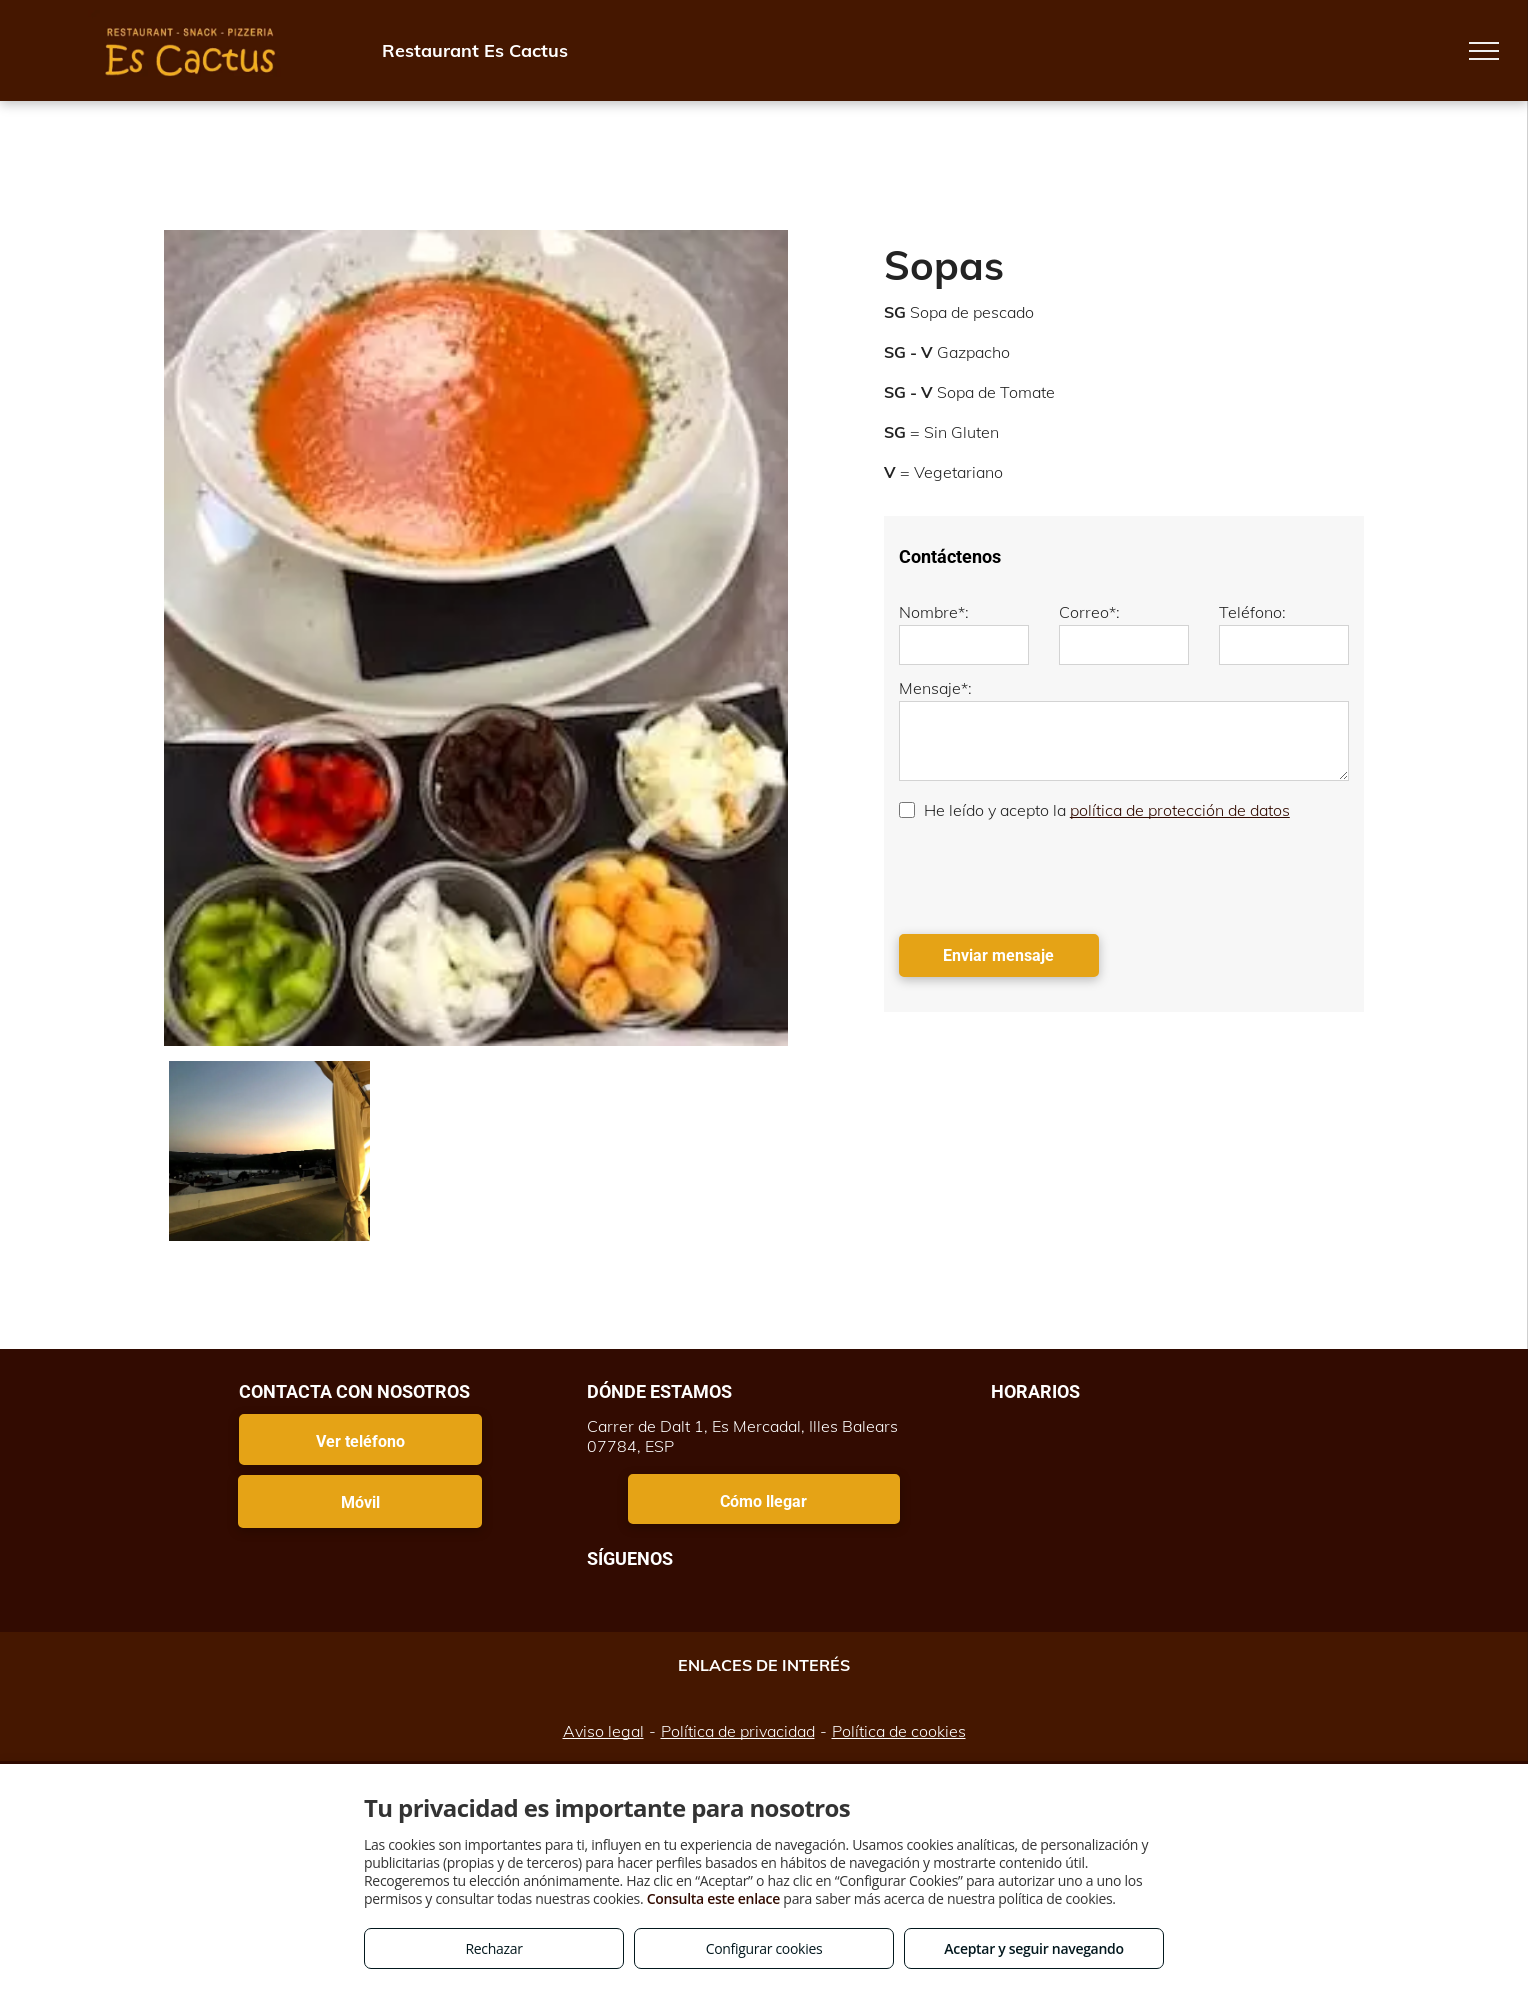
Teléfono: (1252, 612)
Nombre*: (934, 612)
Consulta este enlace (713, 1898)
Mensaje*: (935, 688)
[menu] (1484, 51)
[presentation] (1051, 875)
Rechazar (493, 1948)
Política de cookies (899, 1731)
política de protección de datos (1180, 810)
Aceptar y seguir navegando (1033, 1948)
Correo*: (1089, 612)
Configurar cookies (764, 1948)
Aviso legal (603, 1731)
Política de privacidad (738, 1731)
